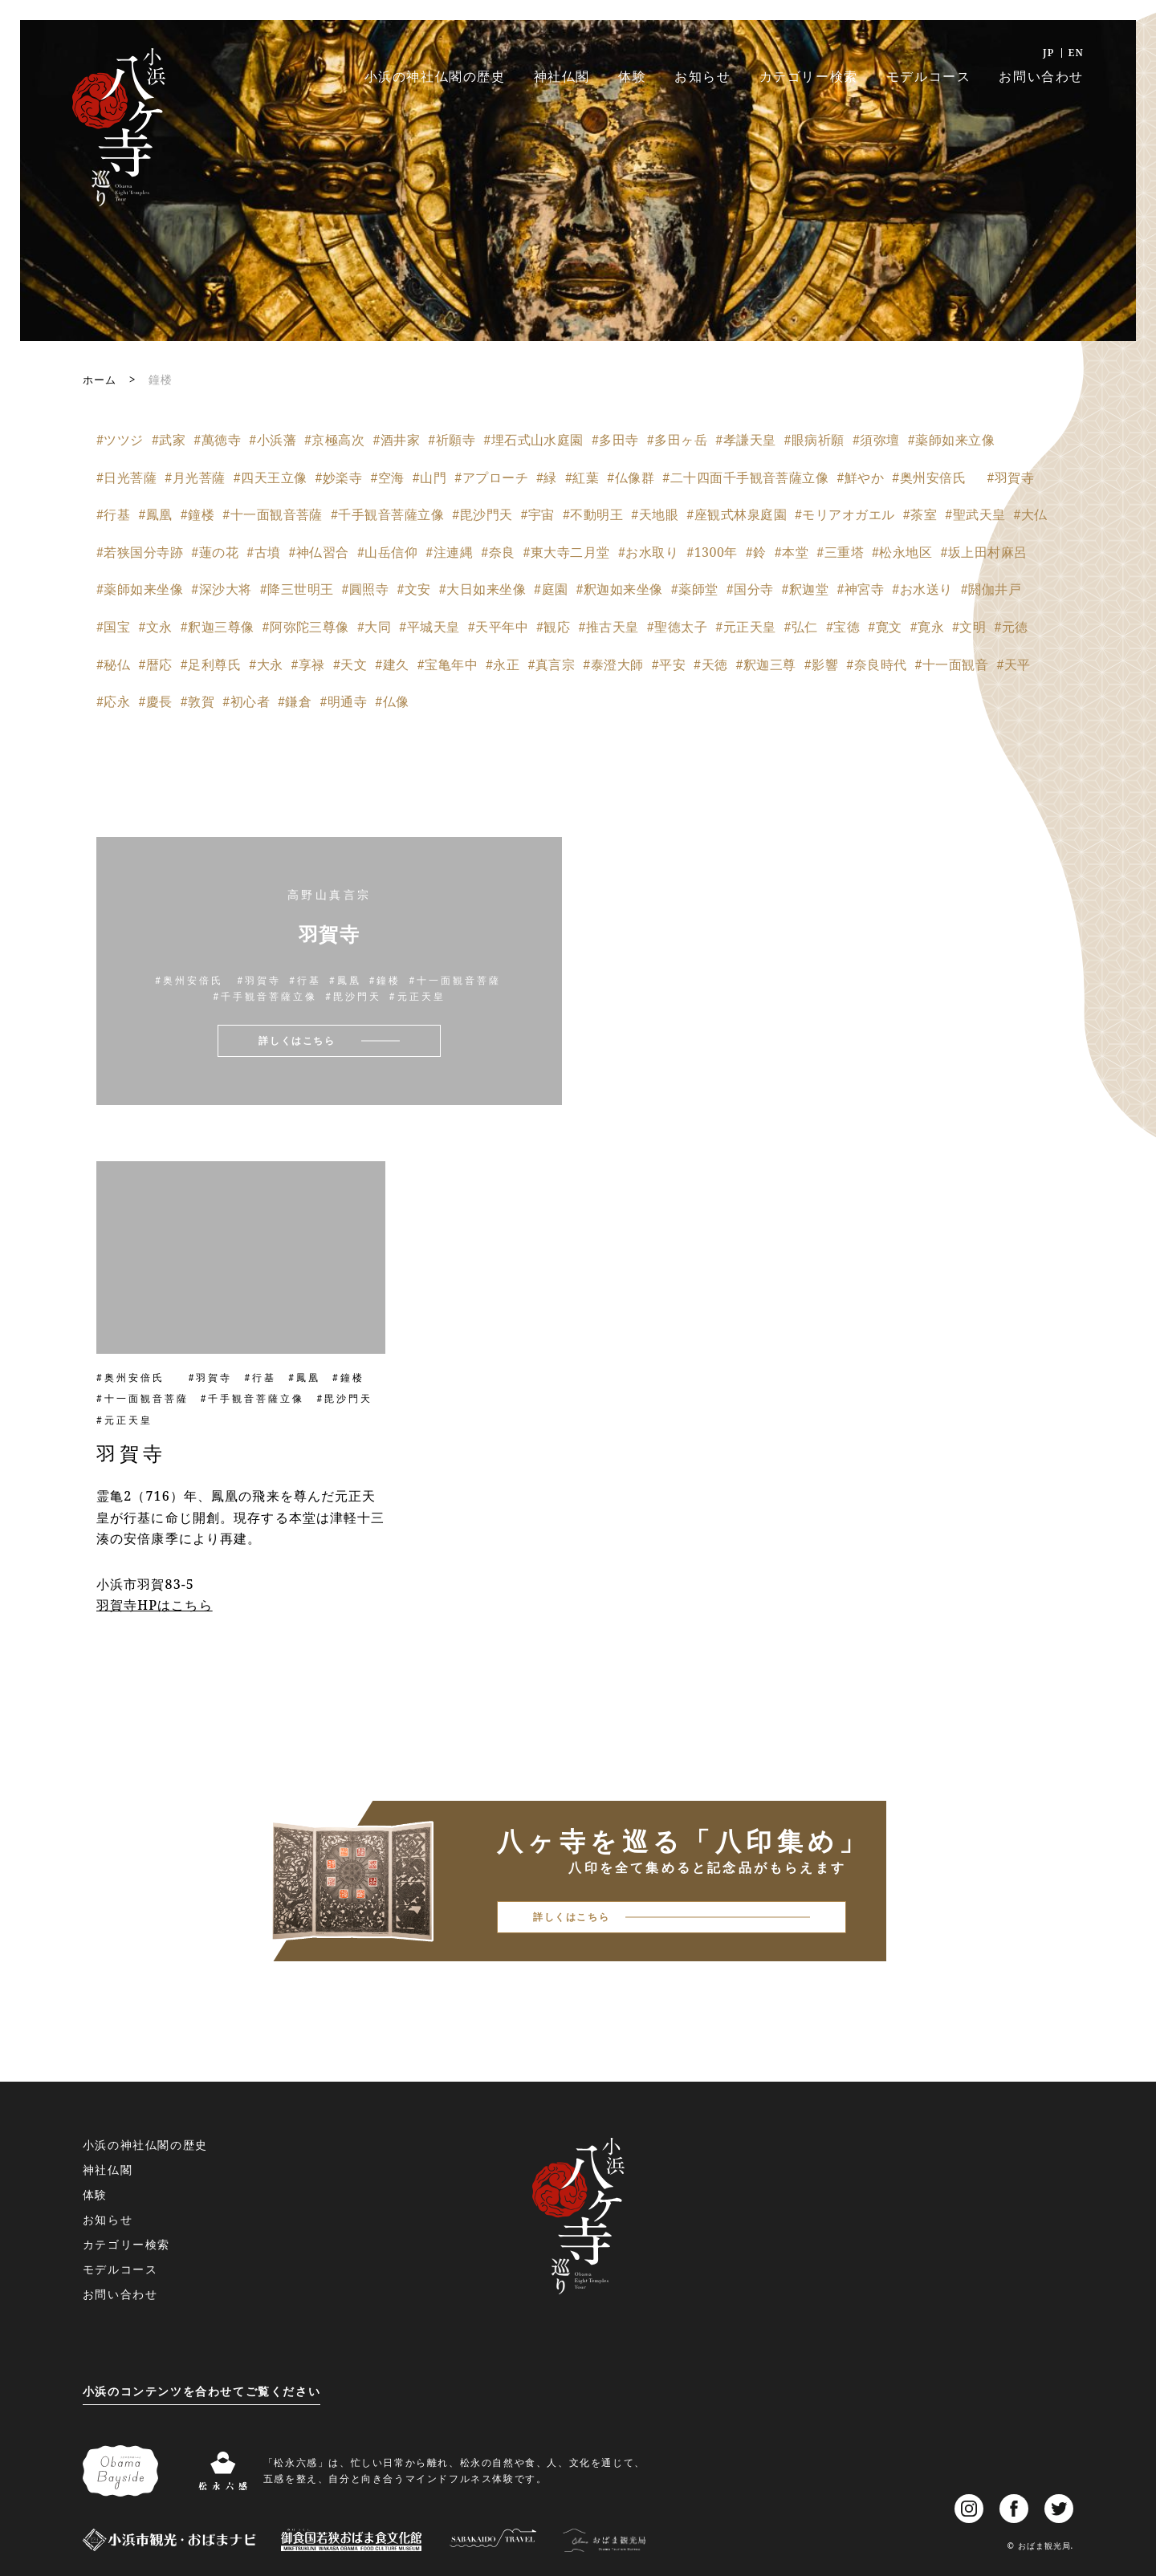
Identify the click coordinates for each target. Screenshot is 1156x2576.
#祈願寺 (451, 440)
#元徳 (1011, 627)
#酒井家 (396, 440)
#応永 (113, 701)
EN (1076, 53)
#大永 (266, 664)
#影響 (821, 664)
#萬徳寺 (217, 440)
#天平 (1013, 664)
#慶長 (155, 701)
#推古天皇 (608, 627)
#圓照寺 (365, 589)
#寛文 (885, 627)
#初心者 (246, 701)
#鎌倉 (294, 701)
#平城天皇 (429, 627)
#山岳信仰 (387, 552)
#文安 (413, 589)
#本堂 (791, 552)
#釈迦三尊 (765, 664)
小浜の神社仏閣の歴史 (435, 76)
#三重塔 (840, 552)
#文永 (155, 627)
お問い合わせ (1041, 76)
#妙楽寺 (339, 477)
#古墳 (263, 552)
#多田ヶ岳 (677, 440)
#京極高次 (334, 440)
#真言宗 (551, 664)
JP (1048, 53)
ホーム (101, 379)
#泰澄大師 (613, 664)
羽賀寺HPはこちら (154, 1605)
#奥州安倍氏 (935, 477)
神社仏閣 (562, 76)
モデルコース (928, 76)
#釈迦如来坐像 (619, 589)
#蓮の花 (214, 552)
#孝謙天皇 (745, 440)
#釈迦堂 (805, 589)
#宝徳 (843, 627)
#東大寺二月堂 (566, 552)
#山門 (429, 477)
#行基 (113, 514)
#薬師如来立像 (951, 440)
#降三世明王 (297, 589)
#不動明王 (593, 514)
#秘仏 (113, 664)
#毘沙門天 (482, 514)
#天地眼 (654, 514)
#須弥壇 (876, 440)
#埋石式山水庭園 (533, 440)
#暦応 (155, 664)
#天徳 (710, 664)
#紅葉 (582, 477)
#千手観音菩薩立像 (387, 514)
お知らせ (702, 76)
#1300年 (712, 552)
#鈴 (756, 552)
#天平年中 (498, 627)
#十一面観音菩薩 (272, 514)
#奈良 (498, 552)
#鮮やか (860, 477)
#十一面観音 (952, 664)
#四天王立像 (270, 477)
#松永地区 (902, 552)
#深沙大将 (221, 589)
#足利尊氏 (211, 664)
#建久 (392, 664)
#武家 (168, 440)
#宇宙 (538, 514)
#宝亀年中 (447, 664)
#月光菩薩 (195, 477)
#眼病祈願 (814, 440)
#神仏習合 (319, 552)
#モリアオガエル (845, 514)
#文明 (969, 627)
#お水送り (922, 589)
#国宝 (113, 627)
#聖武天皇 (975, 514)
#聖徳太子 (677, 627)
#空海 (387, 477)
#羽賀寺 (1011, 477)
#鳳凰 (155, 514)
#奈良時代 (876, 664)
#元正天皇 (745, 627)
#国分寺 (750, 589)
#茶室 (920, 514)
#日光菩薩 (126, 477)
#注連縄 (449, 552)
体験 (632, 76)
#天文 (350, 664)
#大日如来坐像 (482, 589)
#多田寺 (615, 440)
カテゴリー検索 (808, 76)
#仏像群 (630, 477)
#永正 (502, 664)
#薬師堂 (694, 589)
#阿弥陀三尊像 (306, 627)
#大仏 (1031, 514)
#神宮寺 (860, 589)
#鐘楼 (197, 514)
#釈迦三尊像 (217, 627)
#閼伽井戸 (991, 589)
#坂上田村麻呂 (983, 552)
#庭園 (551, 589)
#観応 (553, 627)
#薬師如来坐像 (139, 589)
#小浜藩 (272, 440)
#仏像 (392, 701)
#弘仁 (801, 627)
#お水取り (648, 552)
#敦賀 (197, 701)
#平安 (669, 664)
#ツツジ (120, 440)
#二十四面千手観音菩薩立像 (745, 477)
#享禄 (308, 664)
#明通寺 (343, 701)
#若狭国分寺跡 (139, 552)
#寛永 (927, 627)
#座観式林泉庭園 (736, 514)
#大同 (374, 627)
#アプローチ (491, 477)
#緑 (546, 477)
